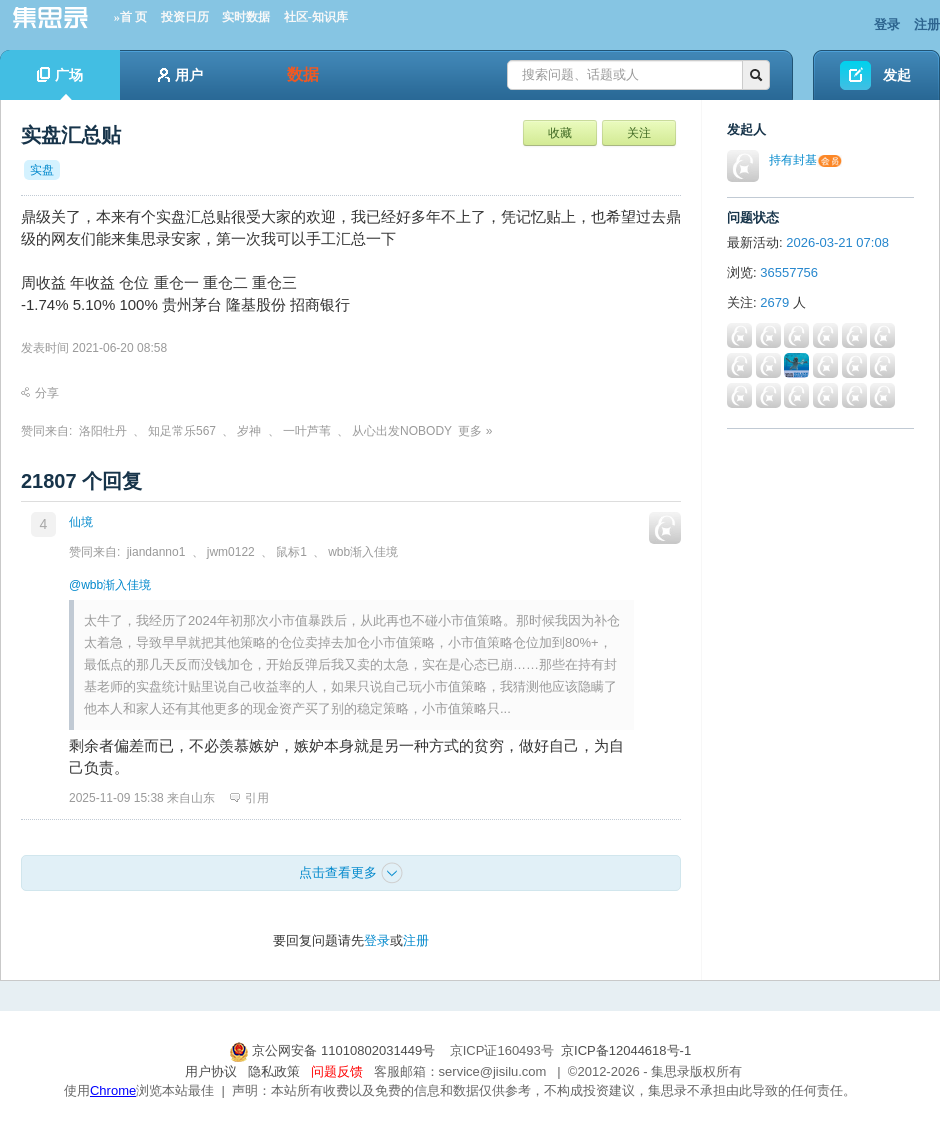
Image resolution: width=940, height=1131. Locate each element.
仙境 (81, 522)
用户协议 (211, 1071)
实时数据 (246, 17)
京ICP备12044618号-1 (626, 1050)
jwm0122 (231, 552)
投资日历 (185, 17)
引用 (249, 798)
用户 (180, 75)
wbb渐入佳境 (363, 552)
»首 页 (130, 17)
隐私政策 (274, 1071)
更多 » (475, 431)
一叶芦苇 (307, 431)
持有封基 (793, 160)
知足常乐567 (182, 431)
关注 (639, 133)
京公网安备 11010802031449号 (334, 1050)
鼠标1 (291, 552)
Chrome (113, 1090)
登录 (887, 24)
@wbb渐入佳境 (110, 585)
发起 (897, 75)
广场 (60, 83)
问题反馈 (337, 1071)
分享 (40, 393)
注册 (927, 24)
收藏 (560, 133)
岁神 (249, 431)
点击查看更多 (351, 873)
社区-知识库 (316, 17)
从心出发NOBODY (402, 431)
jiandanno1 (156, 552)
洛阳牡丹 (103, 431)
